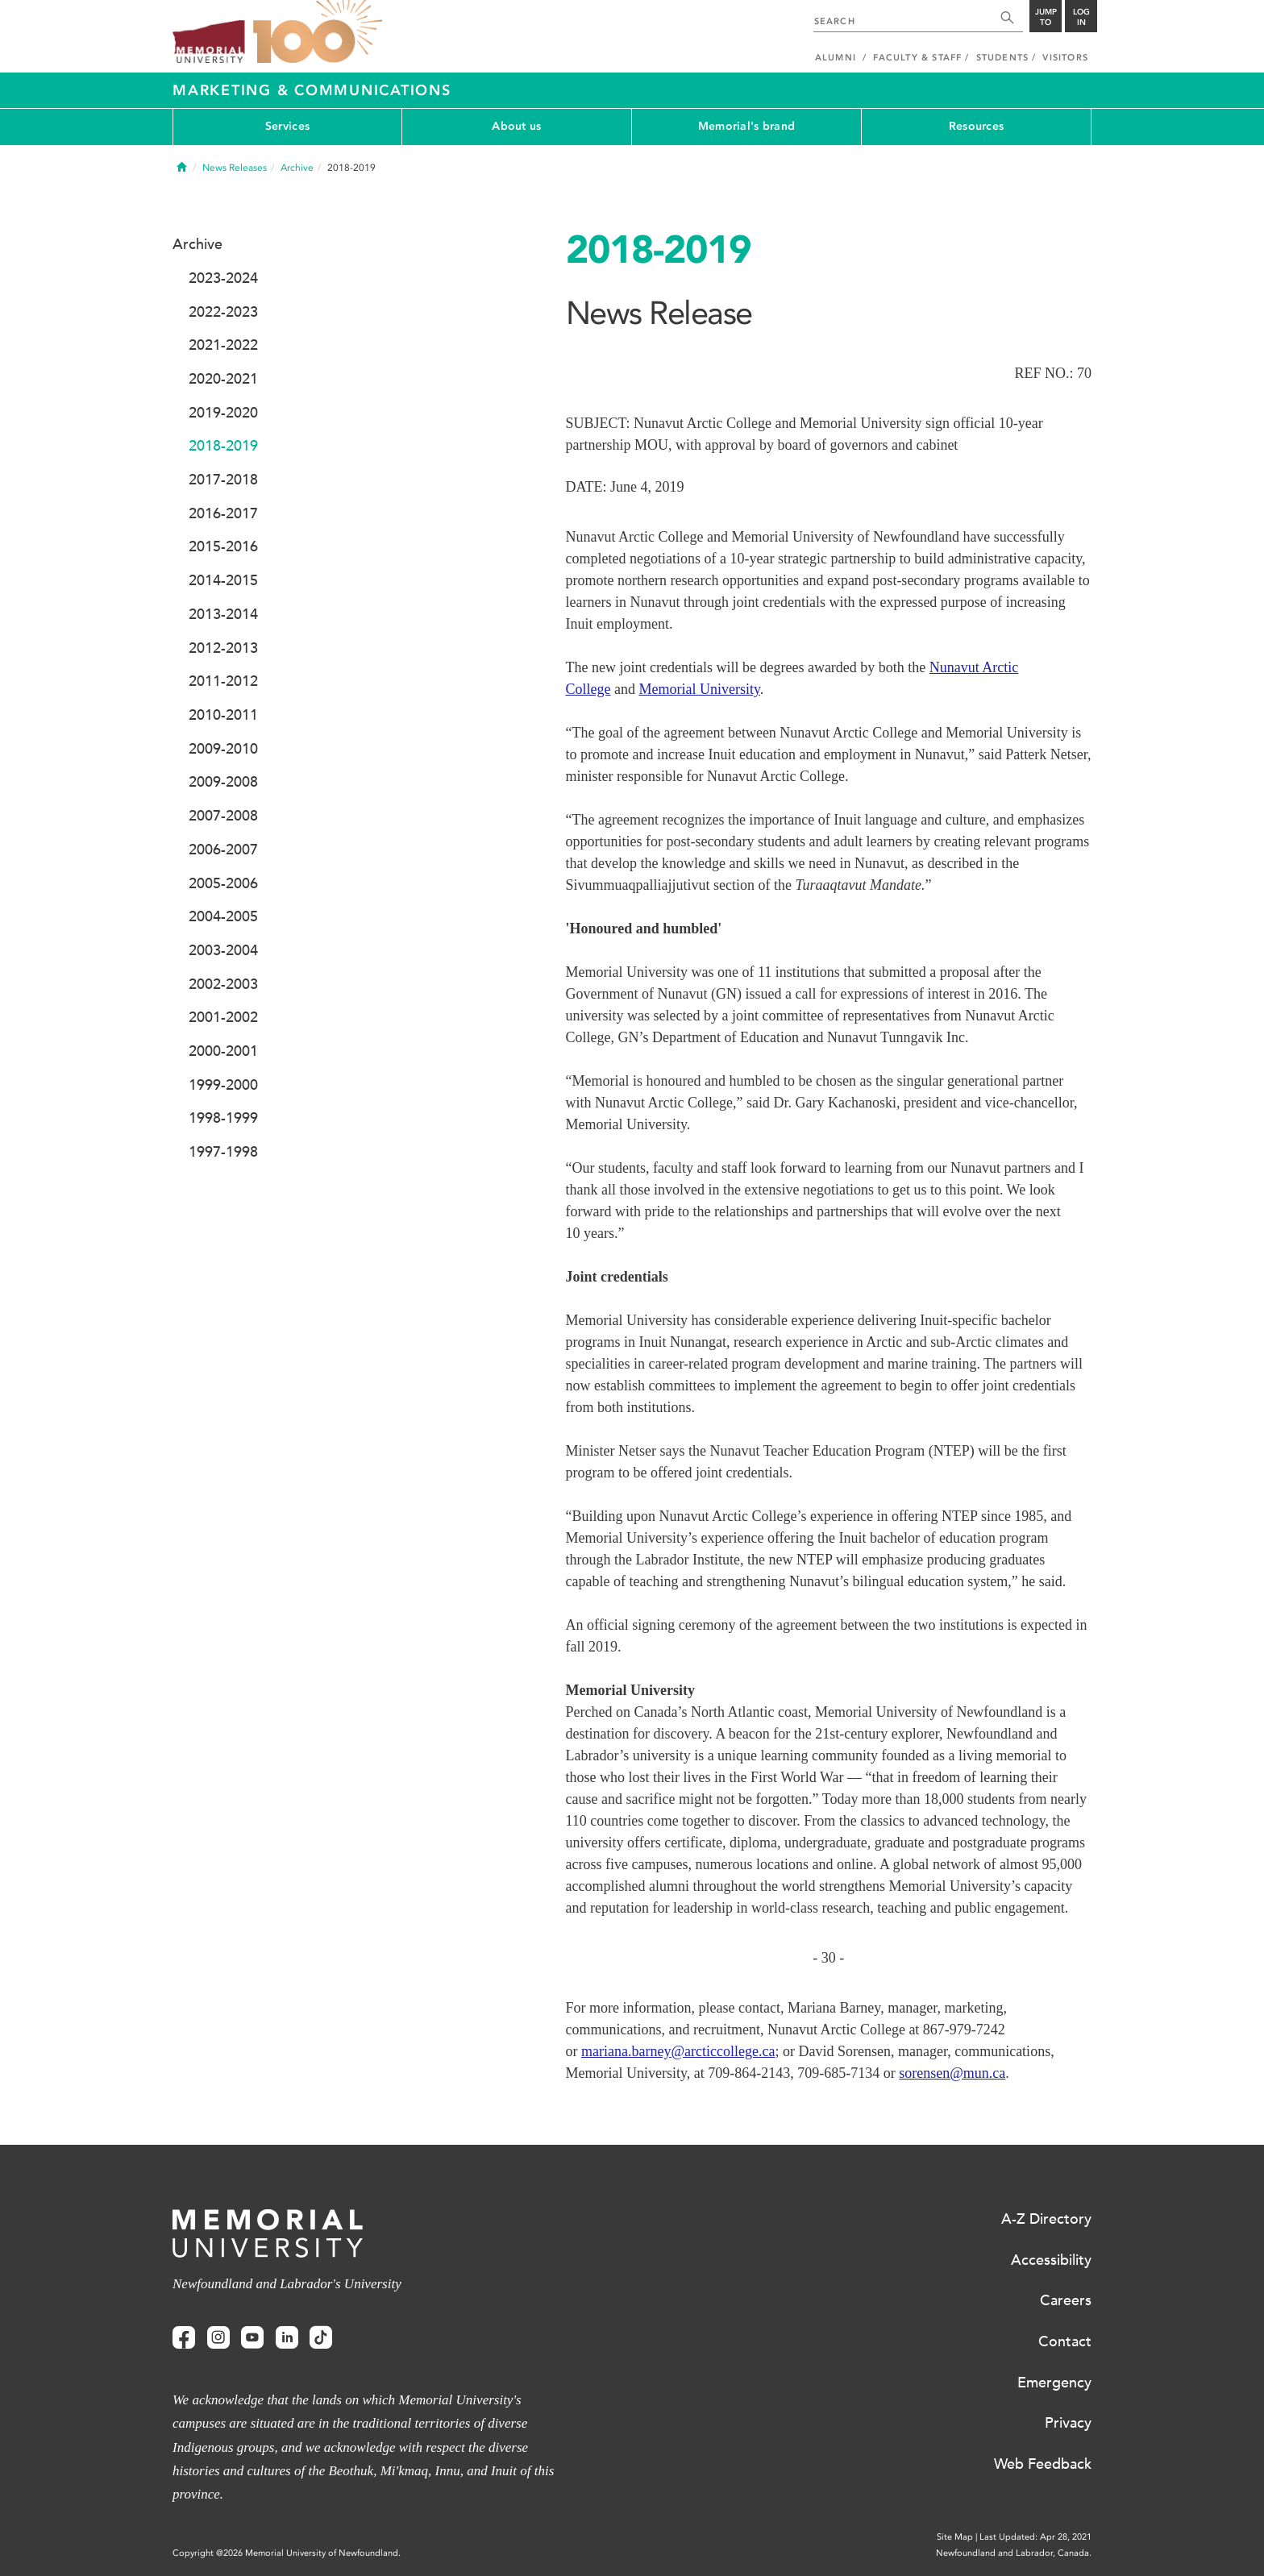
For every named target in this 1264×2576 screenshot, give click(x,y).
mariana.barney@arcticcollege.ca (678, 2051)
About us (516, 126)
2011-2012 (223, 681)
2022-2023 (223, 312)
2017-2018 (223, 479)
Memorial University (699, 689)
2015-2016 (223, 546)
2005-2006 (223, 883)
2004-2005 (223, 916)
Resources (976, 126)
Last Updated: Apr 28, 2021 (1035, 2537)
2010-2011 (223, 715)
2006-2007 (223, 849)
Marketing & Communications (312, 90)
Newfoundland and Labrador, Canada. (1013, 2553)
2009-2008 (223, 782)
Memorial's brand (746, 126)
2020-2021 (223, 379)
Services (287, 126)
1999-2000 (223, 1085)
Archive (297, 167)
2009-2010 (223, 749)
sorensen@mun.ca (952, 2073)
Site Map (955, 2537)
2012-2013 (223, 648)
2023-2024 (223, 278)
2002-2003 (223, 984)
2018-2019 (223, 446)
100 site (317, 32)
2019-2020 (223, 413)
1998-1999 (223, 1118)
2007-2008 (223, 816)
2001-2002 (223, 1017)
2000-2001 (223, 1051)
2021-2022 (223, 345)
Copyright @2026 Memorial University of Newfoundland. (287, 2553)
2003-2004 (223, 950)
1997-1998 (223, 1152)
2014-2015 (223, 580)
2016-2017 (223, 513)
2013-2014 (223, 614)
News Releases (234, 167)
